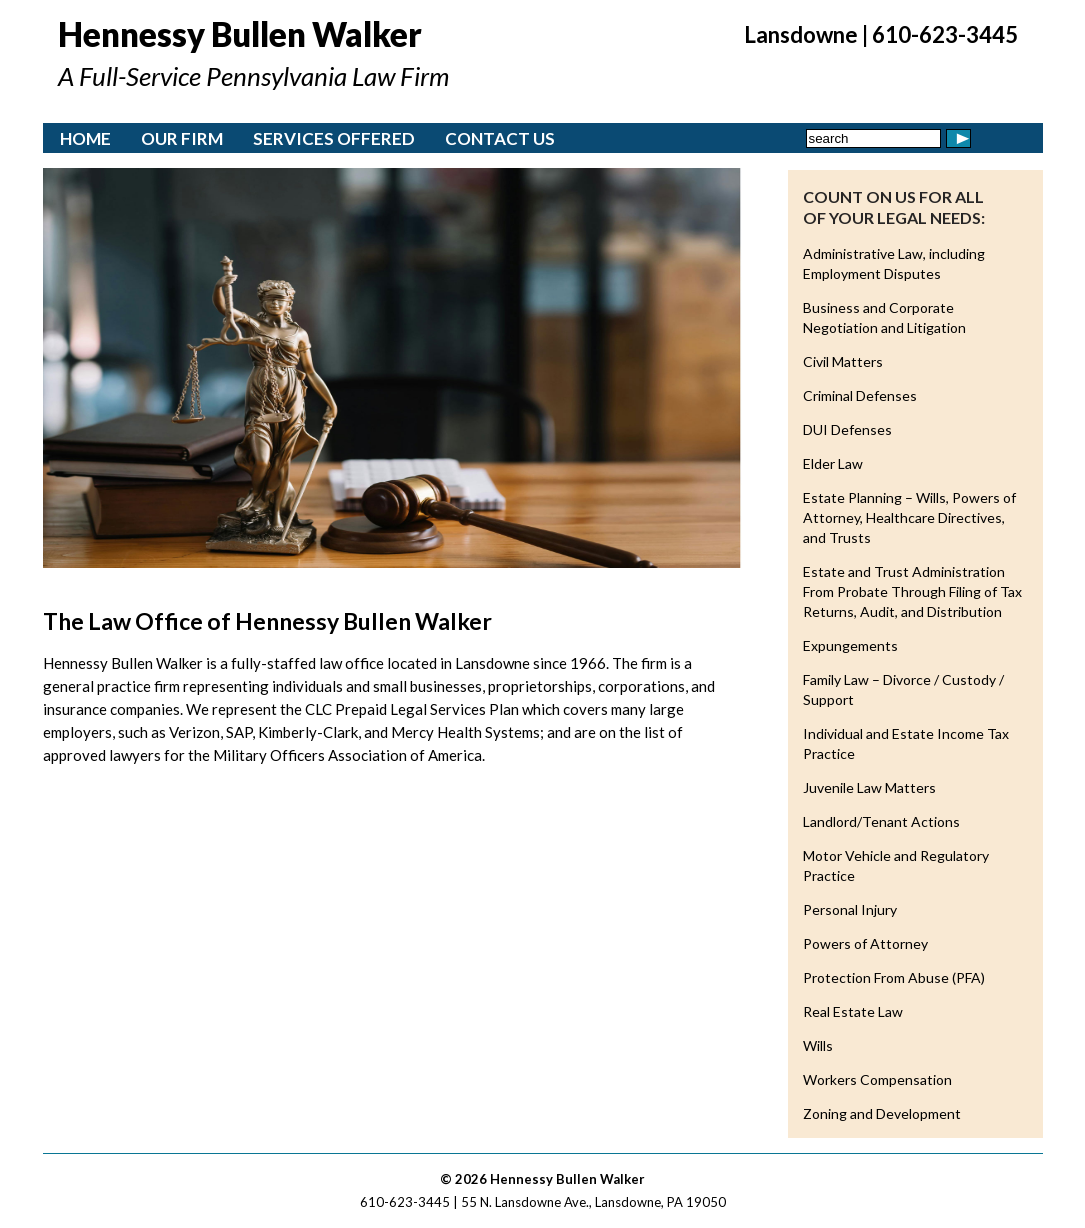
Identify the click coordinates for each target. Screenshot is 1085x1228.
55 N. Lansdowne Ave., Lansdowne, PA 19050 (593, 1202)
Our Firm (182, 138)
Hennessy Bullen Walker (240, 34)
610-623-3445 (945, 34)
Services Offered (334, 138)
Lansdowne (801, 34)
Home (85, 138)
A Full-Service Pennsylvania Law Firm (253, 76)
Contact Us (500, 138)
